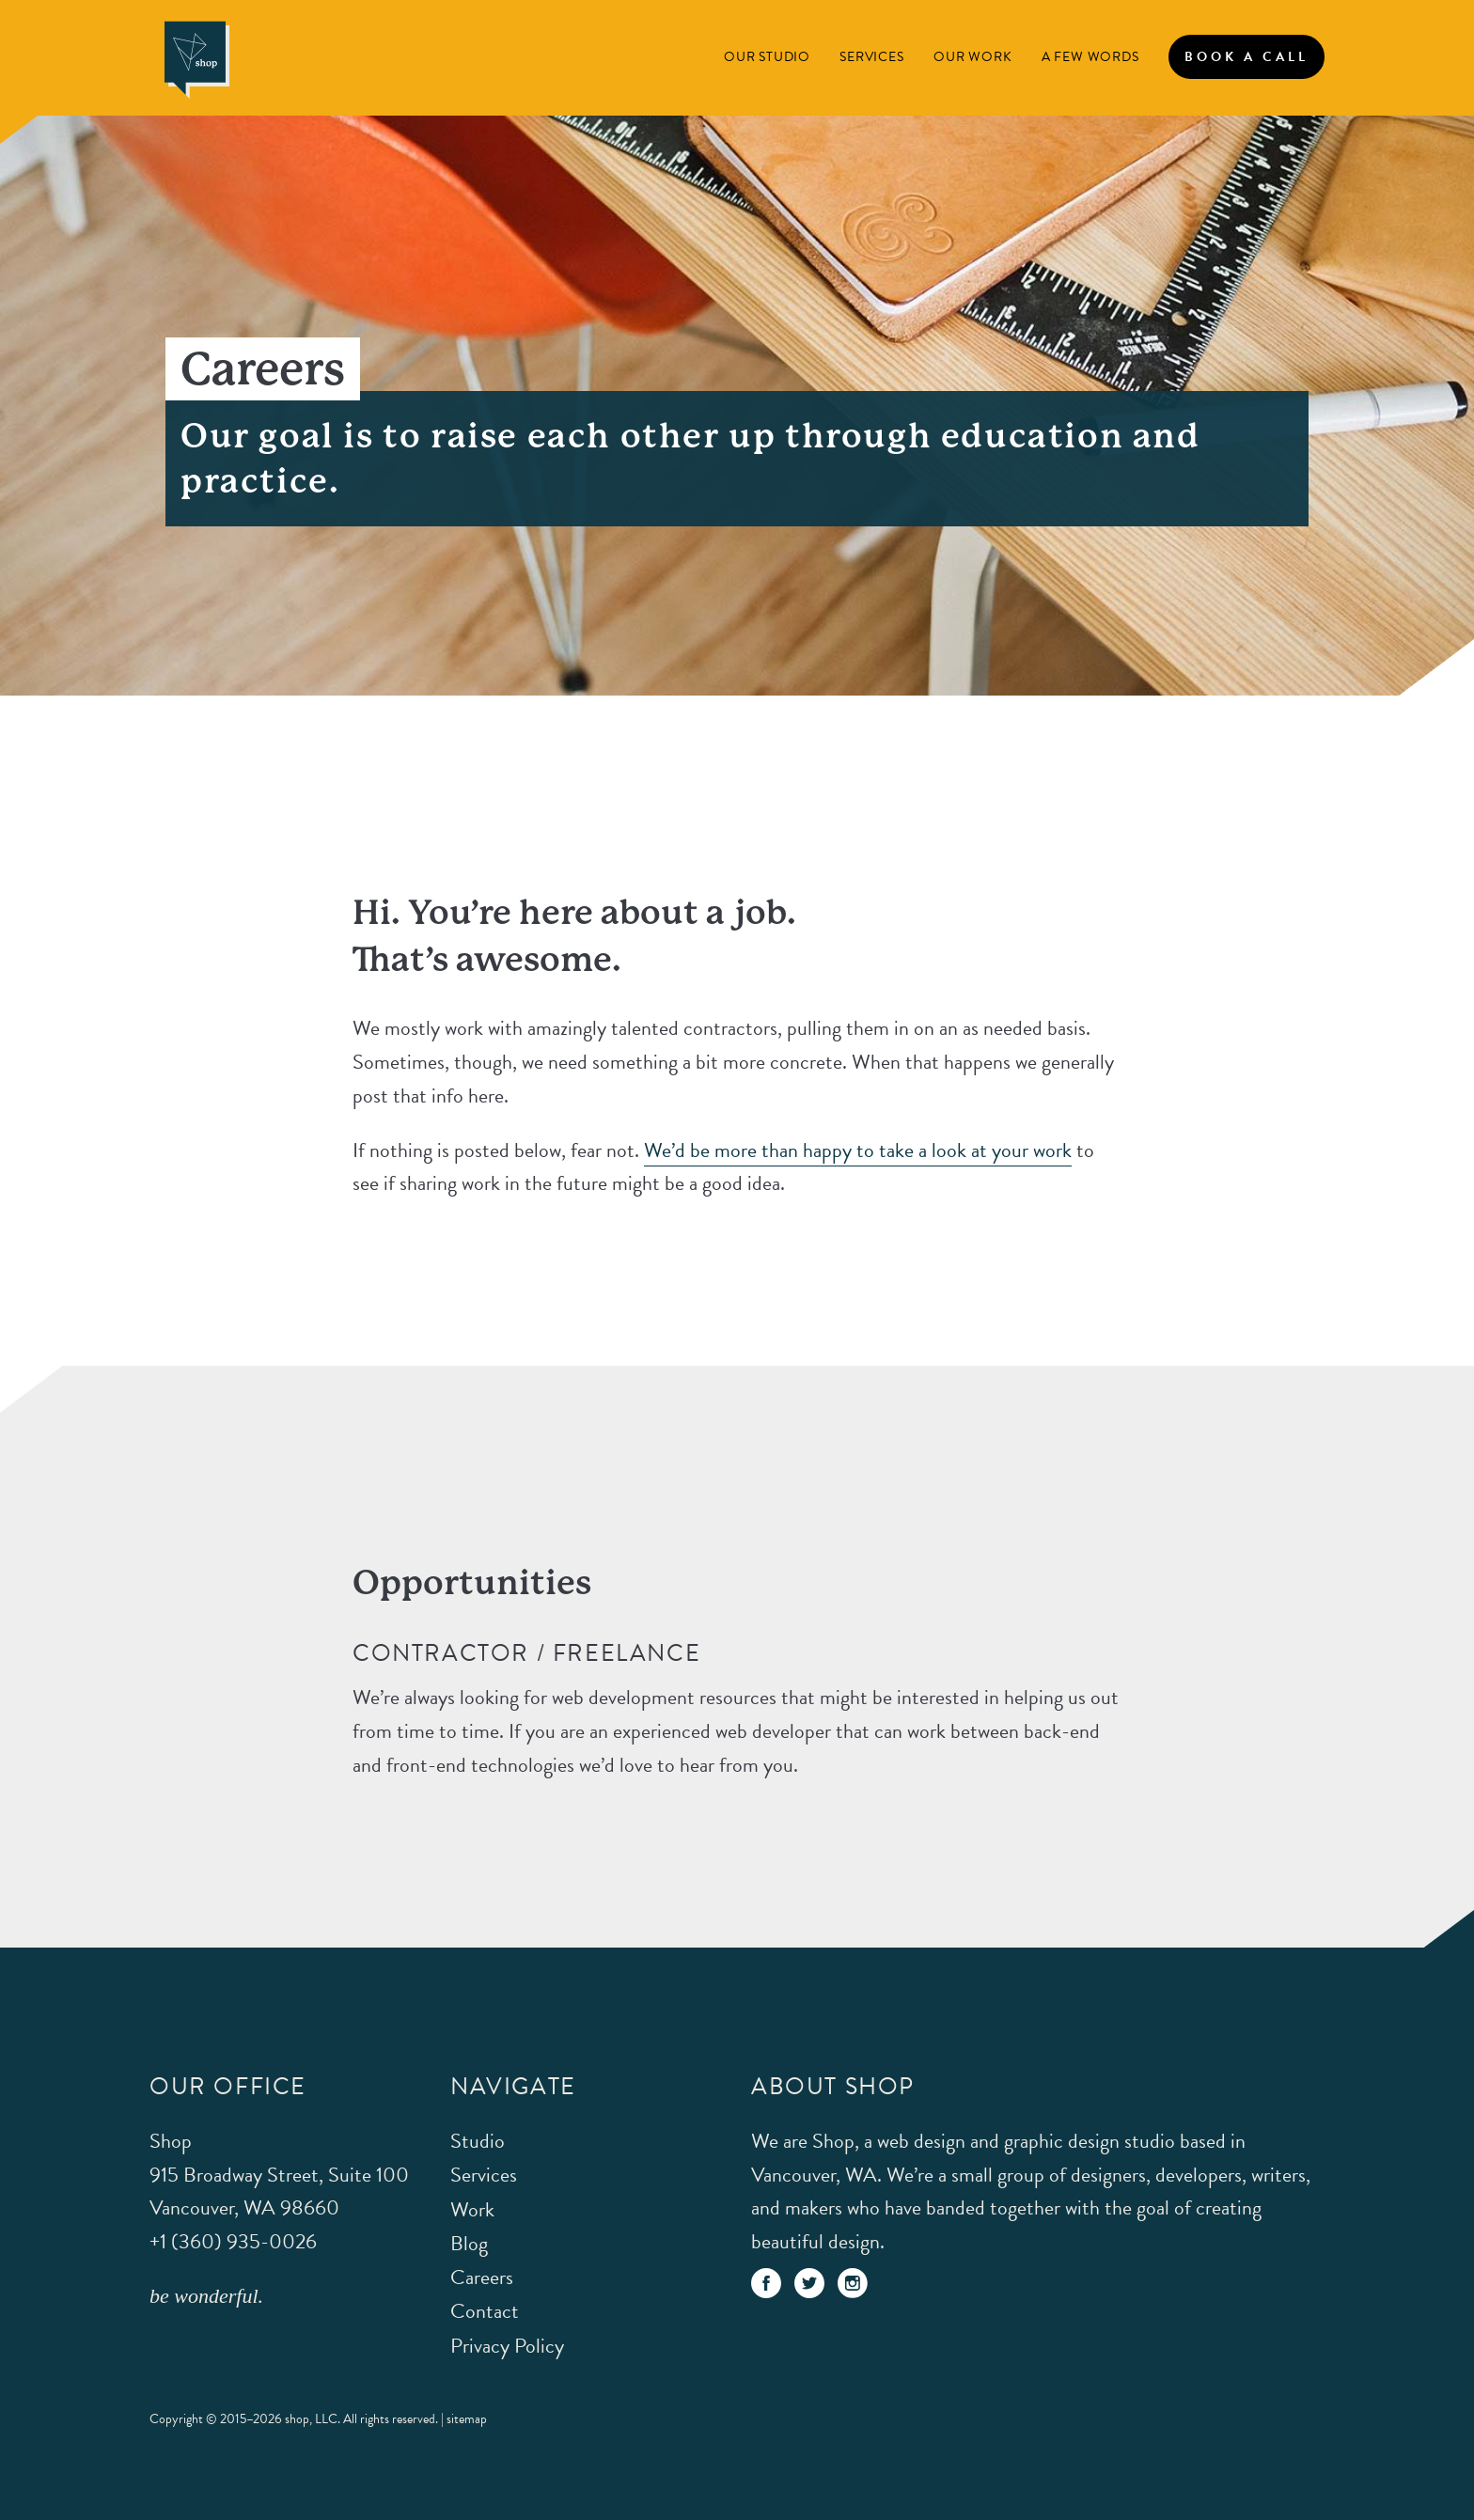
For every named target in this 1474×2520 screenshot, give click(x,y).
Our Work (972, 57)
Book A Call (1246, 57)
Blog (469, 2243)
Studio (477, 2140)
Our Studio (767, 57)
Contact (484, 2310)
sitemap (467, 2419)
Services (871, 57)
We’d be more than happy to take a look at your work (858, 1150)
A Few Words (1090, 57)
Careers (481, 2277)
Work (472, 2209)
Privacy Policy (507, 2345)
